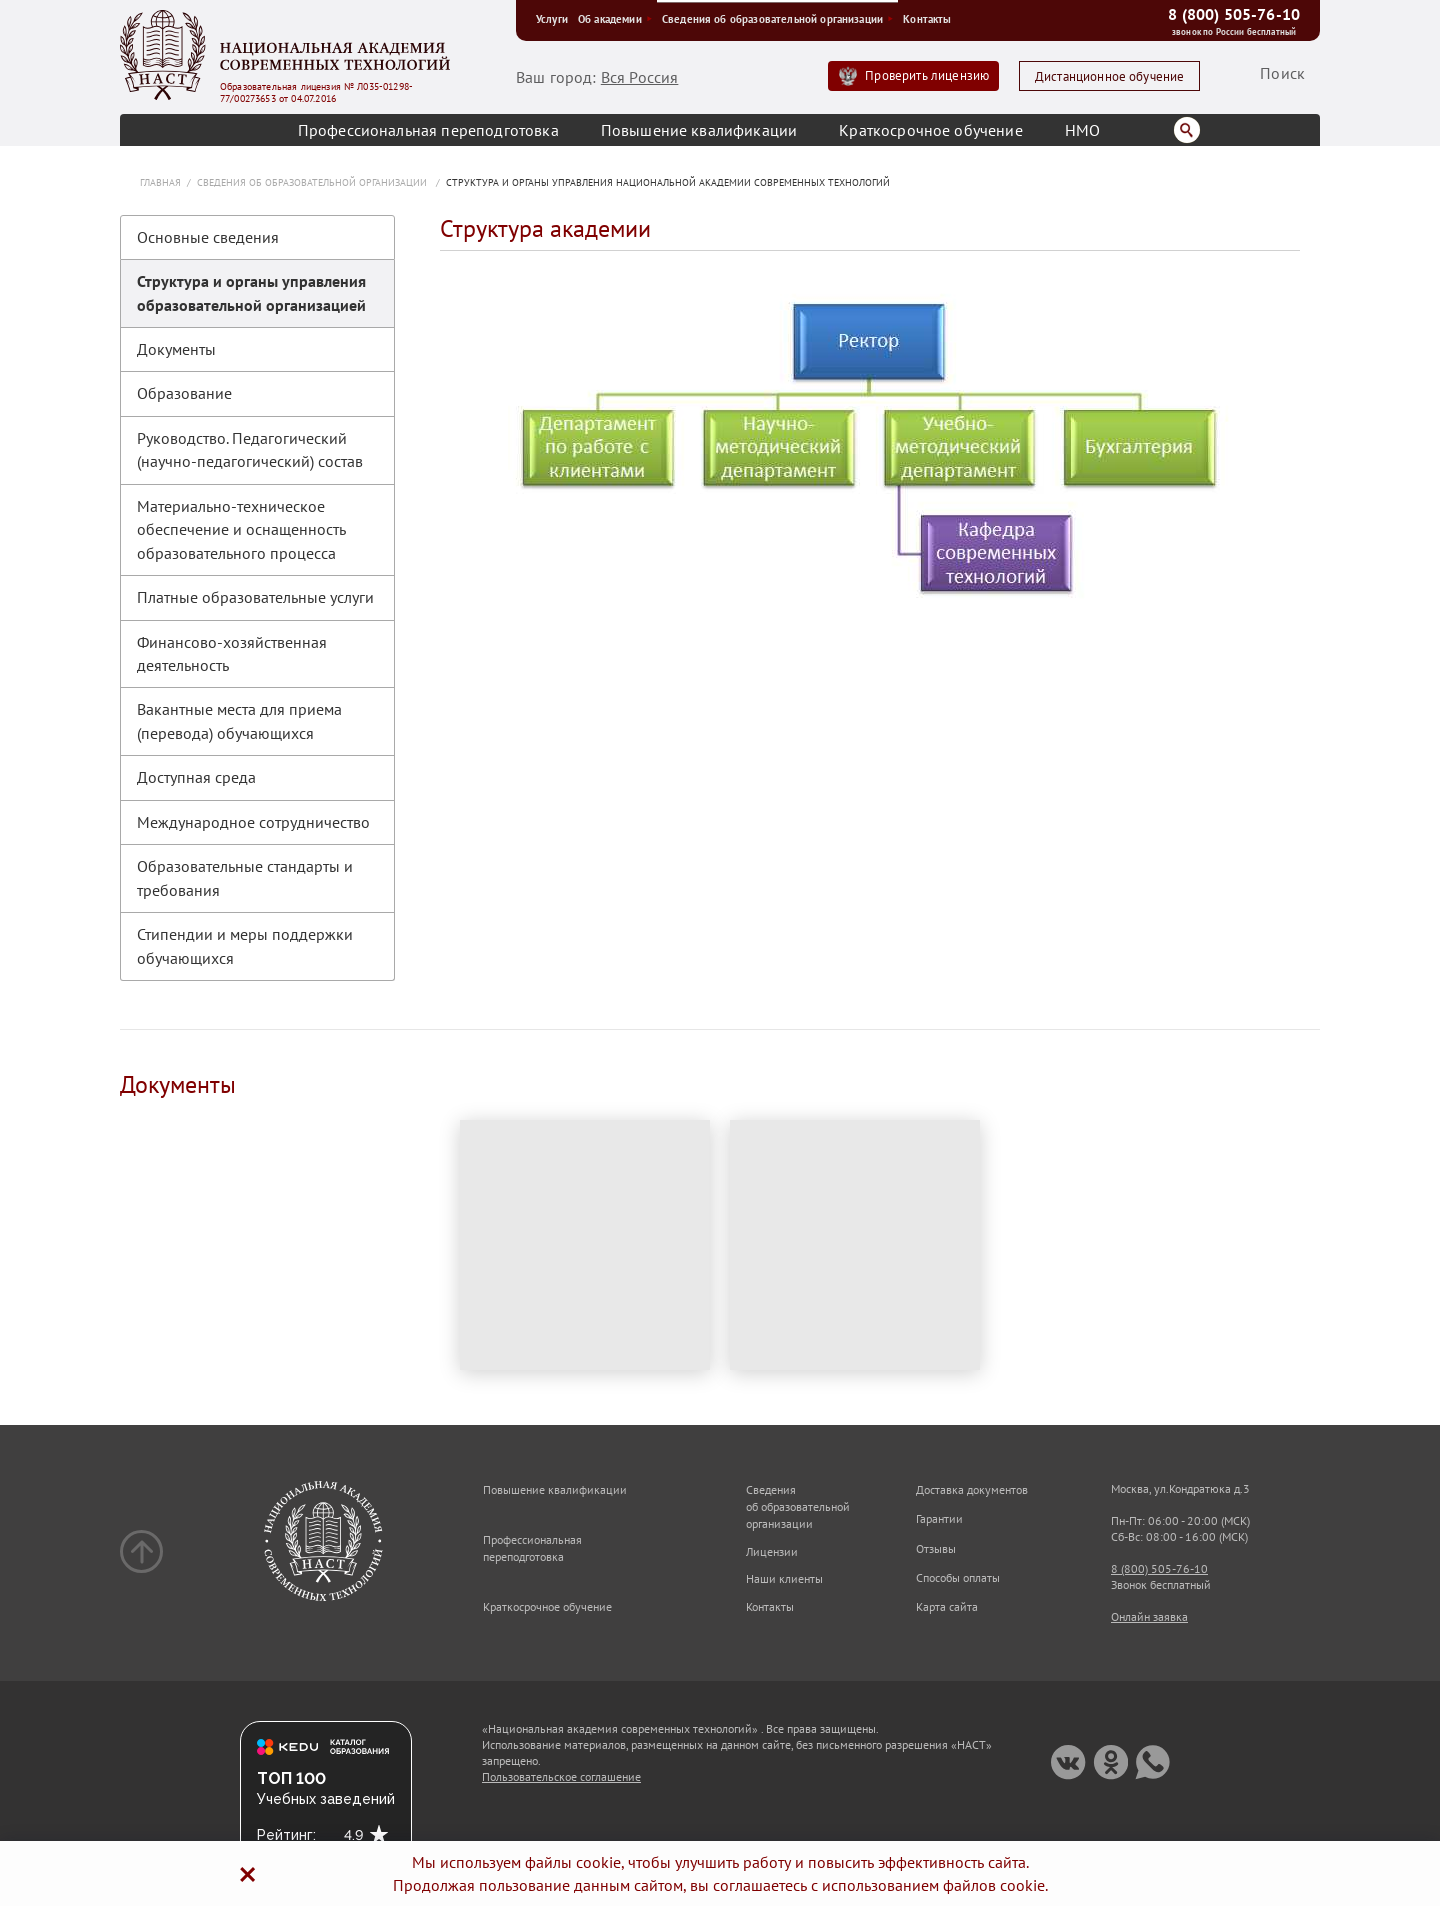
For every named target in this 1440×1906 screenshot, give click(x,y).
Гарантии (939, 1518)
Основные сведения (208, 237)
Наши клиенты (784, 1578)
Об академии (615, 19)
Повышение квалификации (699, 130)
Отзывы (936, 1548)
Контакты (927, 19)
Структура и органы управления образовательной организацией (251, 292)
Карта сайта (947, 1606)
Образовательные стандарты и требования (245, 877)
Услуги (552, 19)
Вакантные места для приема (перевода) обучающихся (239, 720)
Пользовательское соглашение (561, 1776)
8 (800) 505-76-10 (1234, 14)
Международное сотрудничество (253, 822)
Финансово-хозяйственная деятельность (232, 653)
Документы (176, 349)
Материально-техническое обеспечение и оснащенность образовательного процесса (241, 529)
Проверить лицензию (927, 75)
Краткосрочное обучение (931, 130)
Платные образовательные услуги (255, 597)
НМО (1082, 130)
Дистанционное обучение (1110, 76)
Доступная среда (196, 777)
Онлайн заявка (1149, 1616)
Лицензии (772, 1551)
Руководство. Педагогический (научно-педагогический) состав (250, 449)
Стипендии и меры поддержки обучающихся (245, 945)
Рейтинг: (286, 1835)
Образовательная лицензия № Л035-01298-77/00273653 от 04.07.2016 (316, 93)
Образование (184, 393)
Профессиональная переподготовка (428, 130)
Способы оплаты (958, 1577)
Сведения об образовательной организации (777, 19)
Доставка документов (972, 1489)
